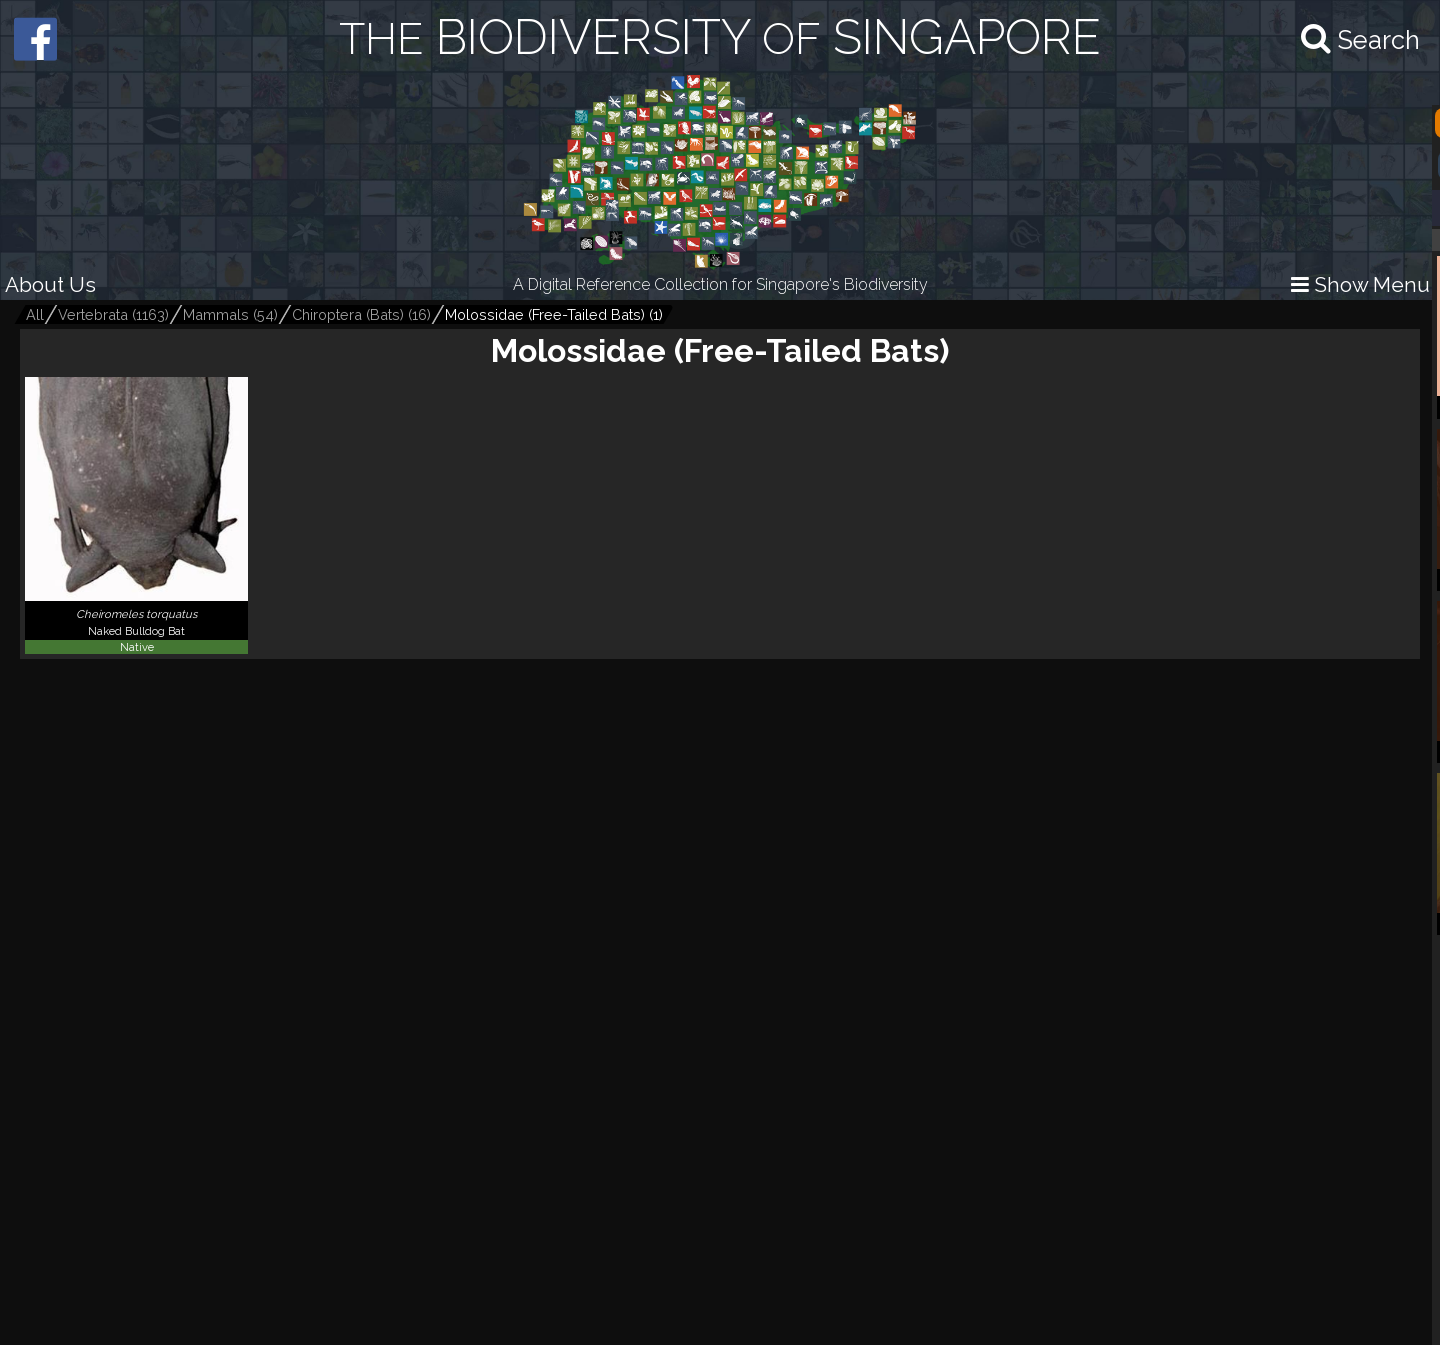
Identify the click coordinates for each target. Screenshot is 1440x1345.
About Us (50, 284)
